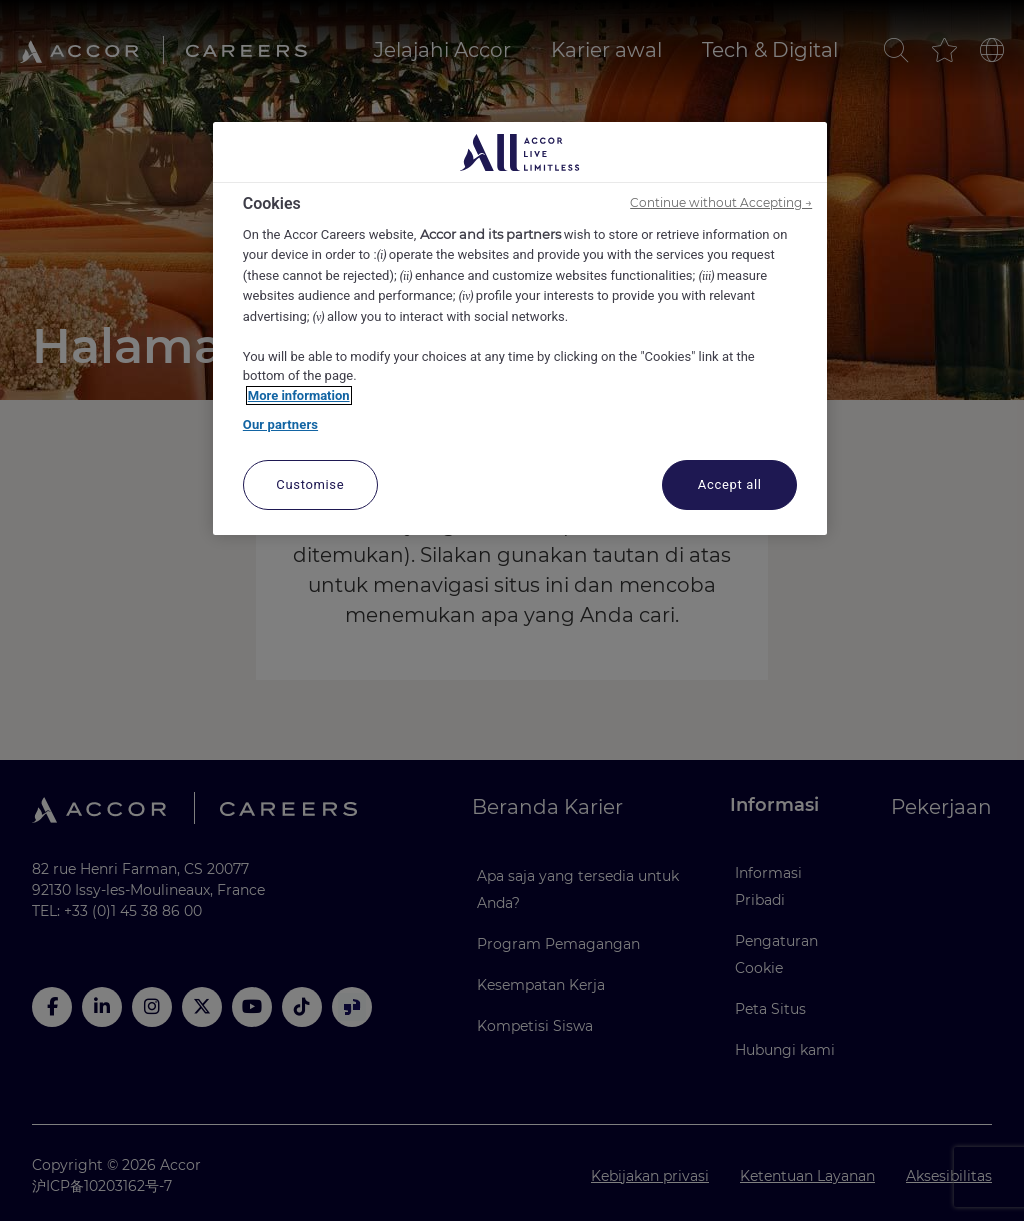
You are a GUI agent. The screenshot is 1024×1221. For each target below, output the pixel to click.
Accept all (730, 484)
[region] (520, 328)
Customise (310, 484)
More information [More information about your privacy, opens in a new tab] (299, 395)
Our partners (280, 424)
